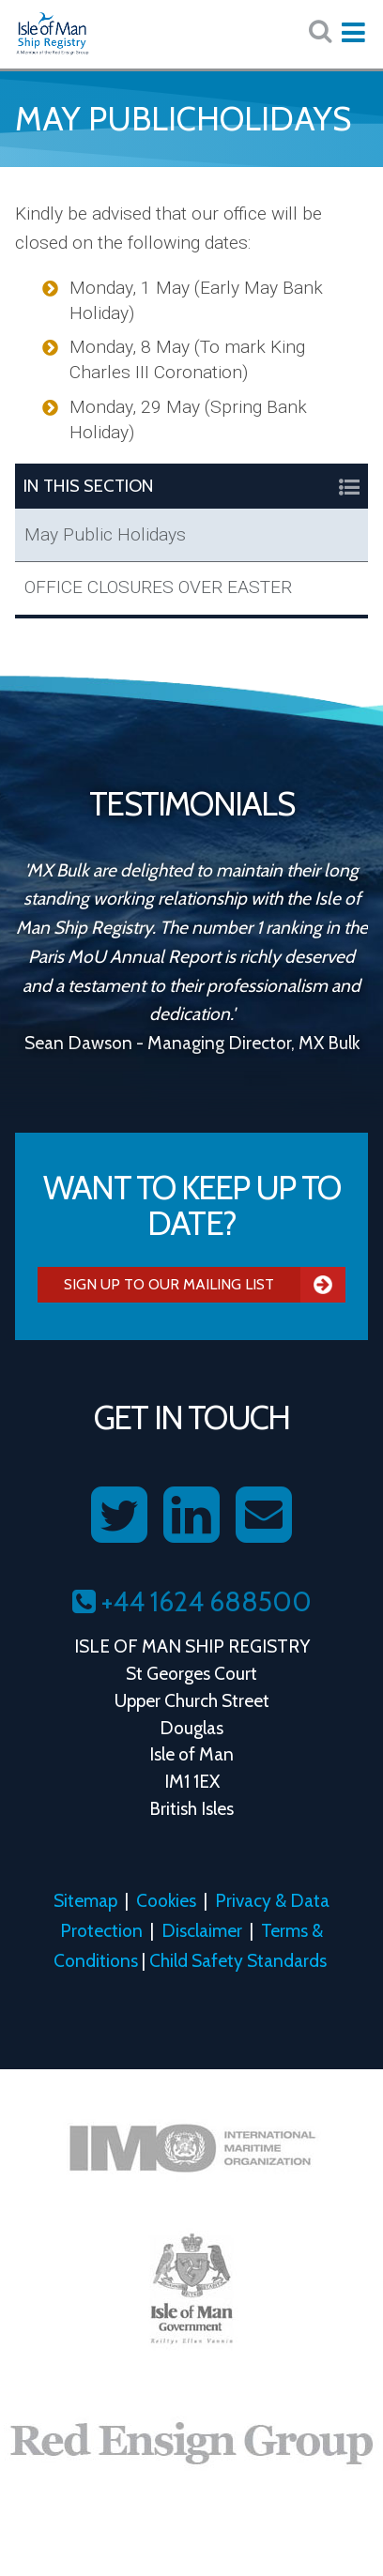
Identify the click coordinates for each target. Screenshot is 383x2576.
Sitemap (85, 1900)
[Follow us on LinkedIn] (191, 1516)
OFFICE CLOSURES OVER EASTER (158, 587)
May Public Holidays (105, 534)
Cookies (166, 1900)
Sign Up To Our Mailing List (204, 1285)
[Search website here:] (320, 31)
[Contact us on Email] (264, 1516)
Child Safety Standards (238, 1960)
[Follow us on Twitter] (119, 1516)
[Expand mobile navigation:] (353, 33)
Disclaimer (201, 1930)
